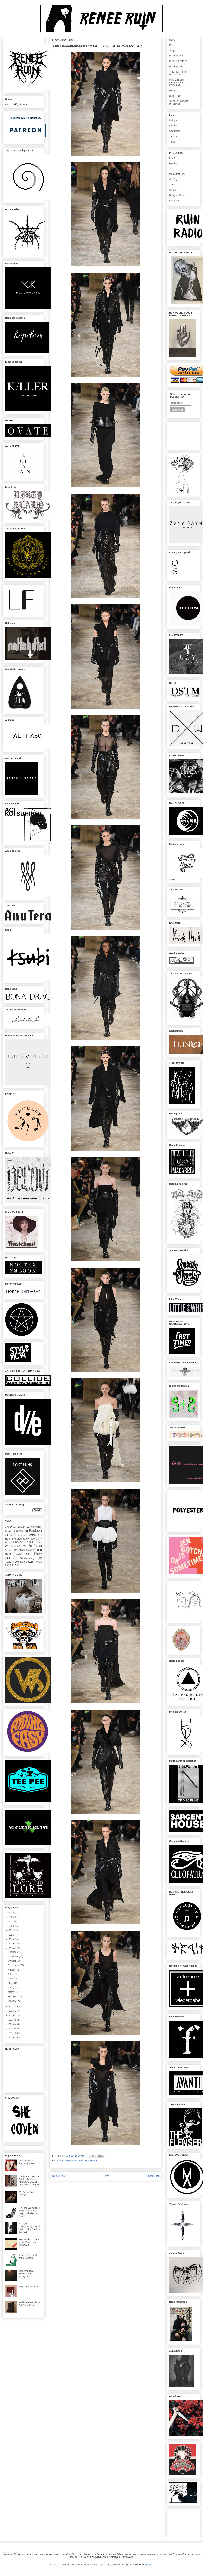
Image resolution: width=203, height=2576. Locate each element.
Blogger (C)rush (177, 195)
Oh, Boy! (173, 179)
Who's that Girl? (177, 174)
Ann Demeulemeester (70, 2160)
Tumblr (172, 141)
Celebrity (36, 1526)
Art (7, 1526)
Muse (13, 1546)
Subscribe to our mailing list (180, 395)
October (12, 1961)
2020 (11, 1939)
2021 (11, 1935)
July (10, 1974)
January (12, 2001)
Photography (26, 1549)
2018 (11, 1948)
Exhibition (18, 1531)
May (10, 1983)
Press (172, 45)
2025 (11, 1917)
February (13, 1996)
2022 (11, 1930)
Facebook (174, 125)
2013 (11, 2024)
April (10, 1987)
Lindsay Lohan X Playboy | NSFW (27, 2162)
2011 (11, 2033)
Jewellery (36, 1538)
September (14, 1965)
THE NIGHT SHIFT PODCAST (179, 73)
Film (40, 1535)
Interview (16, 1538)
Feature (22, 1535)
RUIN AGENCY (177, 66)
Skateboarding (27, 1558)
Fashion (85, 2160)
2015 (11, 2015)
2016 (11, 2011)
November (13, 1956)
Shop (37, 1553)
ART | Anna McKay (28, 2286)
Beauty (21, 1527)
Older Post (153, 2176)
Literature (37, 1542)
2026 (11, 1912)
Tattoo (23, 1561)
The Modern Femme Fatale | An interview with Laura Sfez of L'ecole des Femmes (29, 2180)
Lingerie (18, 1542)
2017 (11, 2006)
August (12, 1970)
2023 (11, 1926)
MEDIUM (173, 90)
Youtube (173, 136)
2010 (11, 2037)
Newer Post (58, 2176)
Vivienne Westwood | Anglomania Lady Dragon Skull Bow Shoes (29, 2212)
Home (106, 2176)
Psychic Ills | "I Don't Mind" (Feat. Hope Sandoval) (29, 2242)
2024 (11, 1921)
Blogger (148, 2564)
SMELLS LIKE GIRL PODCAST (179, 102)
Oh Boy (8, 1550)
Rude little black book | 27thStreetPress (30, 2303)
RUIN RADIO (13, 1554)
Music (27, 1546)
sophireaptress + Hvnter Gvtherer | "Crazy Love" (27, 2274)
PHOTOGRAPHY (178, 61)
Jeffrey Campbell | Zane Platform (28, 2256)
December (13, 1952)
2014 (11, 2019)
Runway (93, 2160)
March (11, 1992)
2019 (11, 1943)
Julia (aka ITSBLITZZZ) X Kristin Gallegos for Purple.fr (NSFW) (30, 2227)
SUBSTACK (175, 96)
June (10, 1978)
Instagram (174, 120)
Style (8, 1561)
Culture (173, 190)
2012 (11, 2028)
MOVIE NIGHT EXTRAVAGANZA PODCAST (178, 82)
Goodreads (174, 131)
